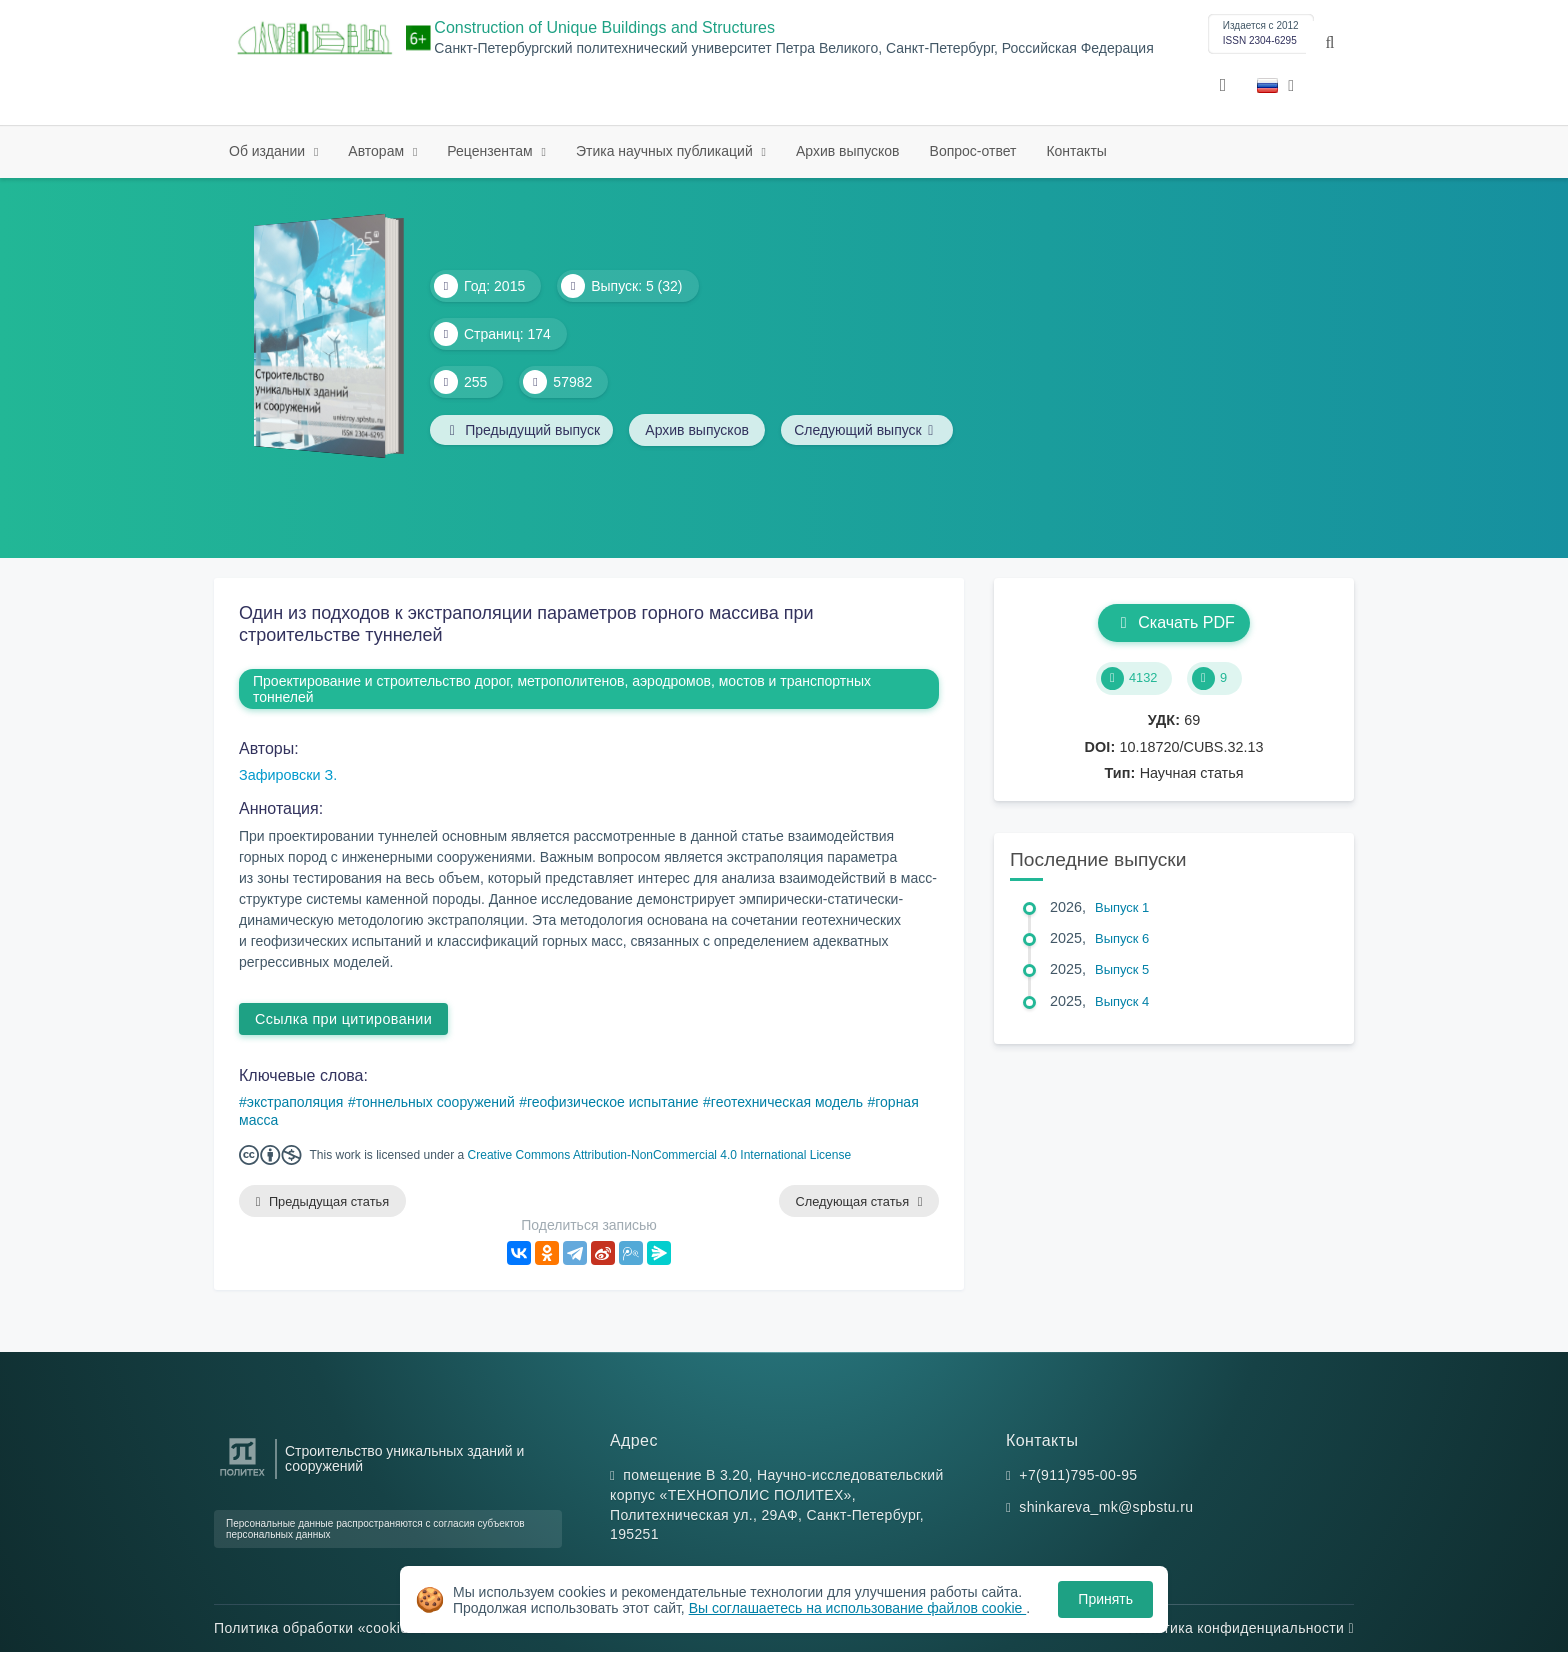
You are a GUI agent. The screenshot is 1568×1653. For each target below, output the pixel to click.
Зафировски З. (288, 775)
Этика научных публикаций (666, 151)
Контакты (1076, 151)
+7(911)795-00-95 (1078, 1476)
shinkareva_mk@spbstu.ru (1106, 1508)
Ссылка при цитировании (343, 1019)
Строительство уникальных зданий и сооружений (404, 1459)
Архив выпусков (848, 151)
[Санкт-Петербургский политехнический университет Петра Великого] (242, 1477)
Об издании (269, 151)
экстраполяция (295, 1102)
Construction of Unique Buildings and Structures (604, 27)
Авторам (378, 151)
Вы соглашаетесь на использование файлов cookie (858, 1608)
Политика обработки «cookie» (320, 1629)
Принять (1105, 1599)
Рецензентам (491, 151)
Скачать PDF (1173, 622)
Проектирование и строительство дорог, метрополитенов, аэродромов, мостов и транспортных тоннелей (562, 689)
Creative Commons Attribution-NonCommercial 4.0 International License (660, 1155)
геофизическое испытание (613, 1102)
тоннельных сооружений (435, 1102)
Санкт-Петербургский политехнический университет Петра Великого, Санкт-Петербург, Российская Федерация (793, 48)
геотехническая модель (787, 1102)
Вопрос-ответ (973, 151)
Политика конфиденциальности (1241, 1629)
